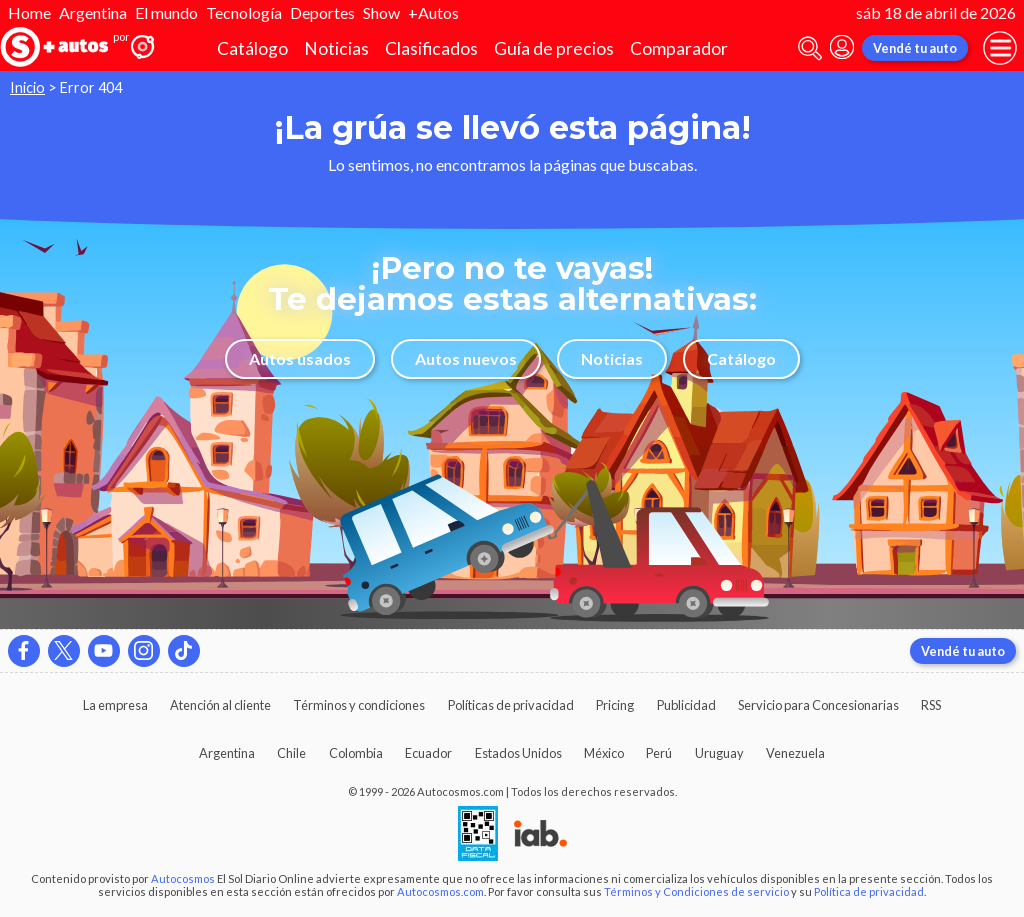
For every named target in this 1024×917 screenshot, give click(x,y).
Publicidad (686, 705)
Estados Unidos (518, 753)
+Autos (433, 12)
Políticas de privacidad (511, 705)
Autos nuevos (466, 358)
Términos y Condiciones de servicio (696, 891)
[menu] (1000, 48)
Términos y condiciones (359, 705)
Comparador (679, 48)
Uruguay (719, 753)
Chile (291, 753)
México (604, 753)
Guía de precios (554, 48)
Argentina (93, 12)
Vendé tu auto (915, 48)
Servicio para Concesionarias (818, 705)
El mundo (166, 12)
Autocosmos (183, 878)
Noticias (336, 48)
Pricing (615, 705)
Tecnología (244, 12)
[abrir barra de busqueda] (810, 48)
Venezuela (795, 753)
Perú (659, 753)
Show (381, 12)
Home (29, 12)
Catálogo (252, 48)
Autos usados (300, 358)
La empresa (115, 705)
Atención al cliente (220, 705)
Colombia (356, 753)
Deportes (322, 12)
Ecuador (428, 753)
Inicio (27, 87)
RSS (931, 705)
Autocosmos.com (440, 891)
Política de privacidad (869, 891)
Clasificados (431, 48)
